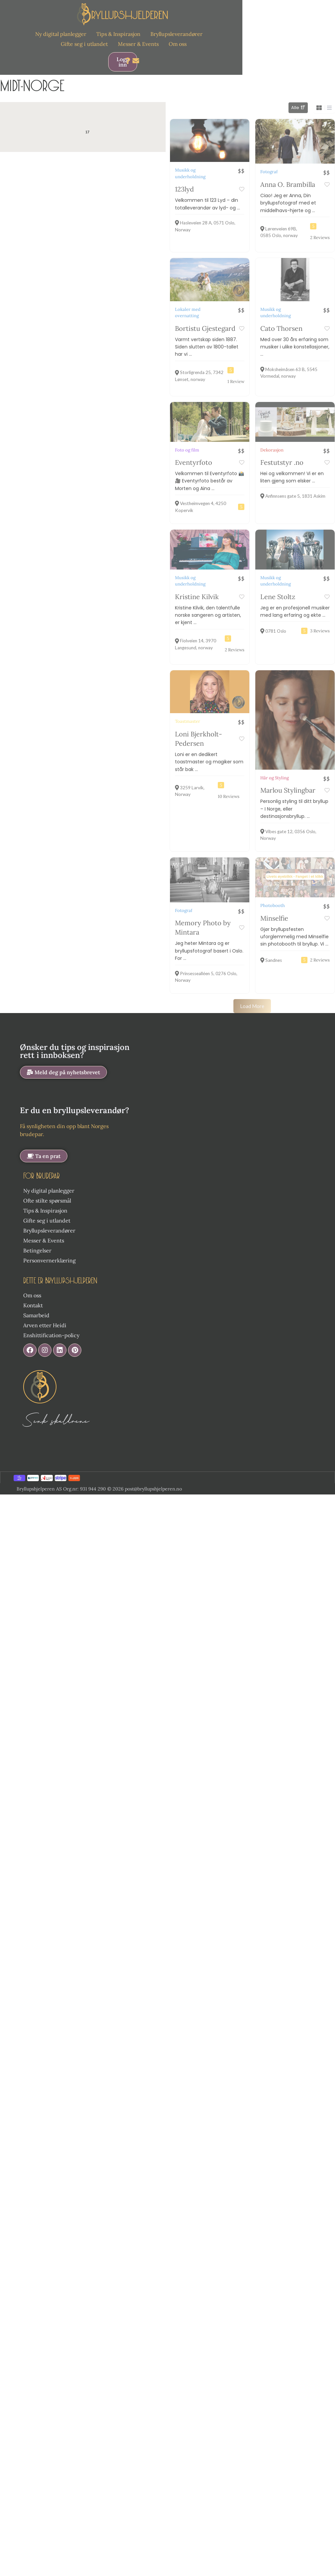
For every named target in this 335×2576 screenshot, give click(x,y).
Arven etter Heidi (44, 1313)
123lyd (184, 189)
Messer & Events (138, 44)
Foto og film (187, 450)
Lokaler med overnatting (188, 313)
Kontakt (33, 1293)
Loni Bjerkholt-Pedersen (198, 738)
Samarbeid (36, 1303)
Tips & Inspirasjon (118, 34)
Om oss (178, 44)
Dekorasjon (272, 450)
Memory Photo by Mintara (203, 915)
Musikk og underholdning (190, 173)
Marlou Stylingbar (287, 778)
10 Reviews (228, 796)
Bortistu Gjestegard (205, 328)
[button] (63, 1060)
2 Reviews (320, 237)
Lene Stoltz (277, 596)
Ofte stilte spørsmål (47, 1188)
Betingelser (37, 1238)
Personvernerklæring (49, 1248)
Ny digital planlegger (60, 34)
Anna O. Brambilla (287, 184)
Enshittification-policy (51, 1323)
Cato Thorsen (281, 328)
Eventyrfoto (193, 462)
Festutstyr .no (281, 462)
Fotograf (269, 172)
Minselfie (274, 906)
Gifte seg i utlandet (84, 44)
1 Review (235, 381)
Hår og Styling (274, 765)
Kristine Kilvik (197, 596)
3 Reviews (320, 631)
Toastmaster (187, 721)
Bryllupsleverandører (176, 34)
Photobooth (272, 893)
